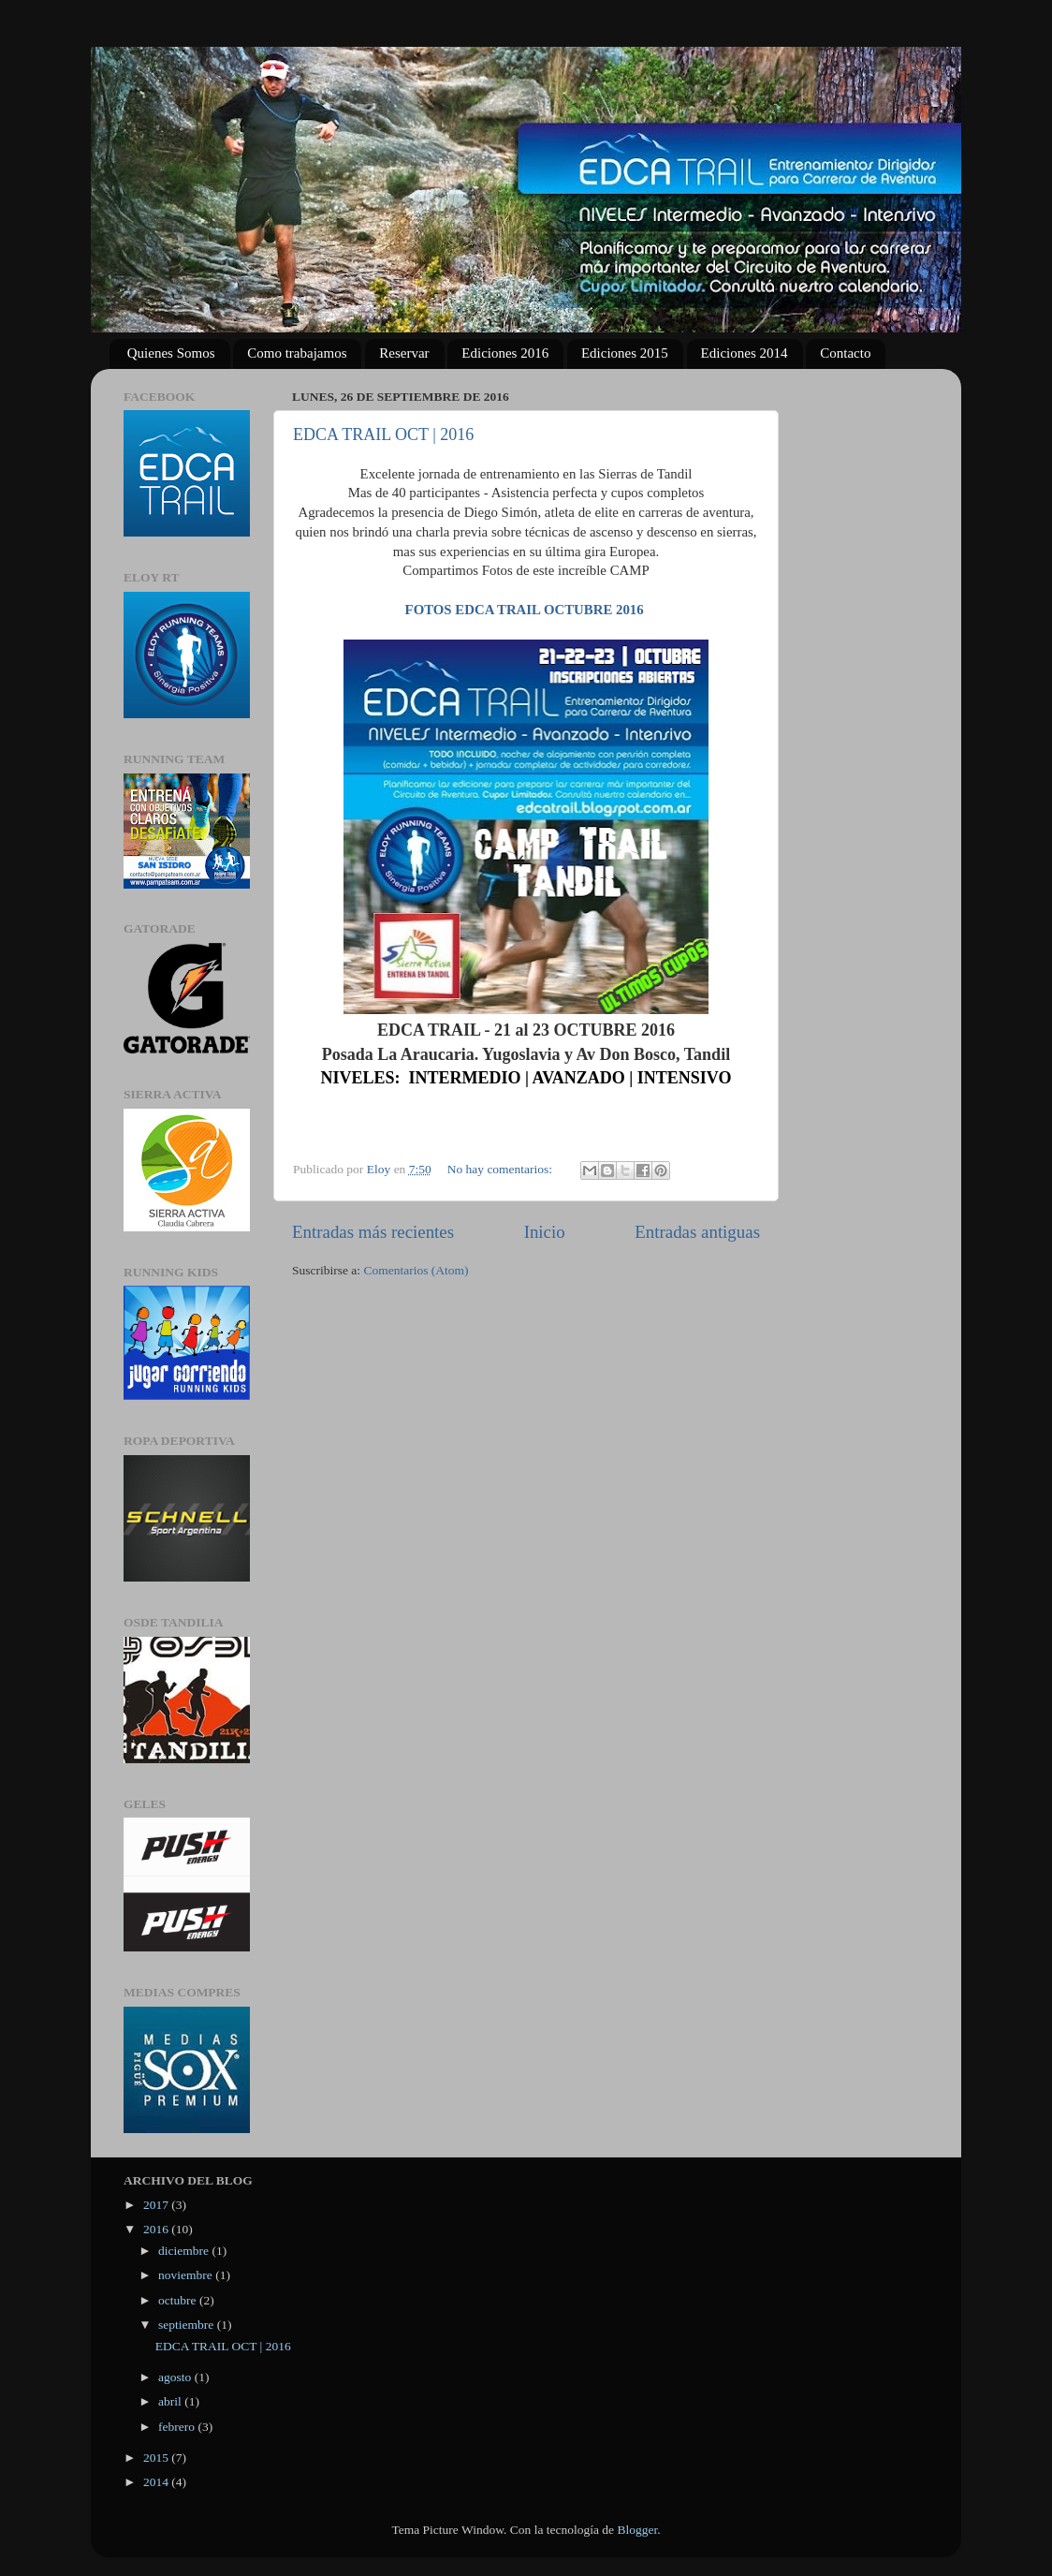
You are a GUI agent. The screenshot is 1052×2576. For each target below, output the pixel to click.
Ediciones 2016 (504, 353)
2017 (157, 2205)
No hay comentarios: (501, 1169)
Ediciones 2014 (744, 353)
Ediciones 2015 (624, 353)
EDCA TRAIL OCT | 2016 (383, 434)
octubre (178, 2300)
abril (171, 2401)
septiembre (187, 2325)
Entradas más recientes (373, 1232)
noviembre (186, 2275)
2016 (157, 2229)
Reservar (404, 353)
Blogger (637, 2530)
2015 (157, 2458)
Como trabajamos (296, 353)
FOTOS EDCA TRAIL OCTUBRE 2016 (524, 609)
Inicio (544, 1232)
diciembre (185, 2251)
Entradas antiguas (697, 1232)
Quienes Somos (171, 353)
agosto (176, 2377)
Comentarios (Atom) (416, 1270)
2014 (157, 2482)
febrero (177, 2427)
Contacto (845, 353)
